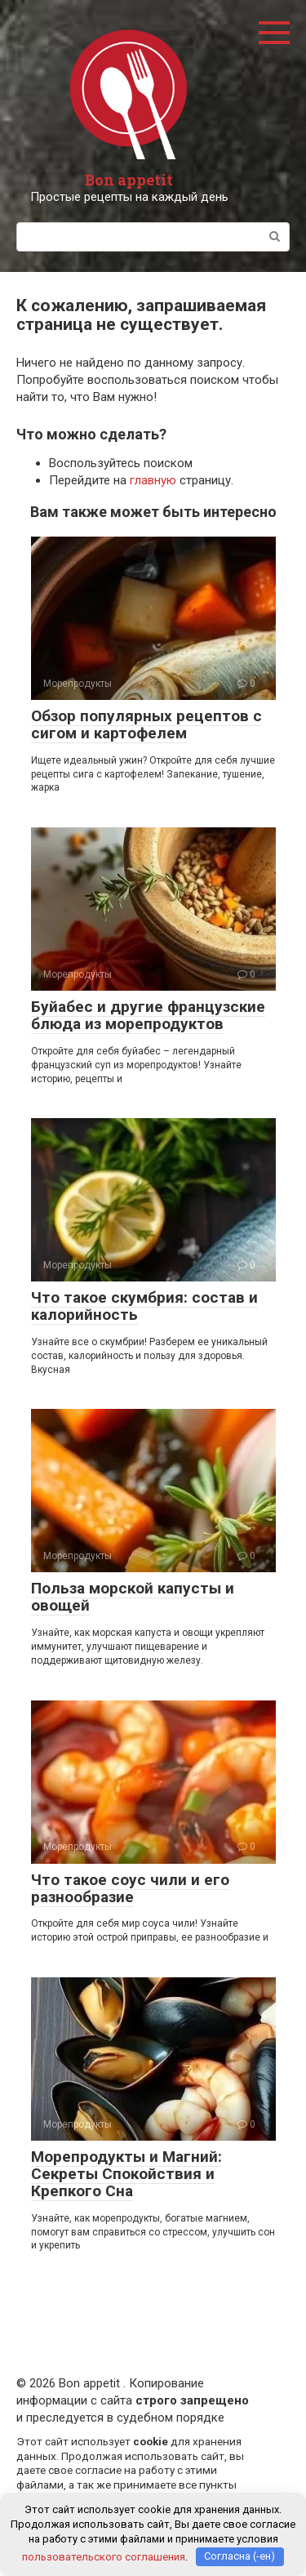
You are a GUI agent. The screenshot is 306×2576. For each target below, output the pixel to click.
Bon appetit (129, 179)
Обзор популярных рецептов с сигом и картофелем (146, 724)
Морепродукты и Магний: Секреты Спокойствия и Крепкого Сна (126, 2173)
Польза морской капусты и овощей (132, 1597)
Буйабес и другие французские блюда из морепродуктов (148, 1015)
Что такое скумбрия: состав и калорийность (144, 1306)
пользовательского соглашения (103, 2556)
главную (153, 480)
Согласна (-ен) (239, 2556)
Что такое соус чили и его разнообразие (130, 1888)
